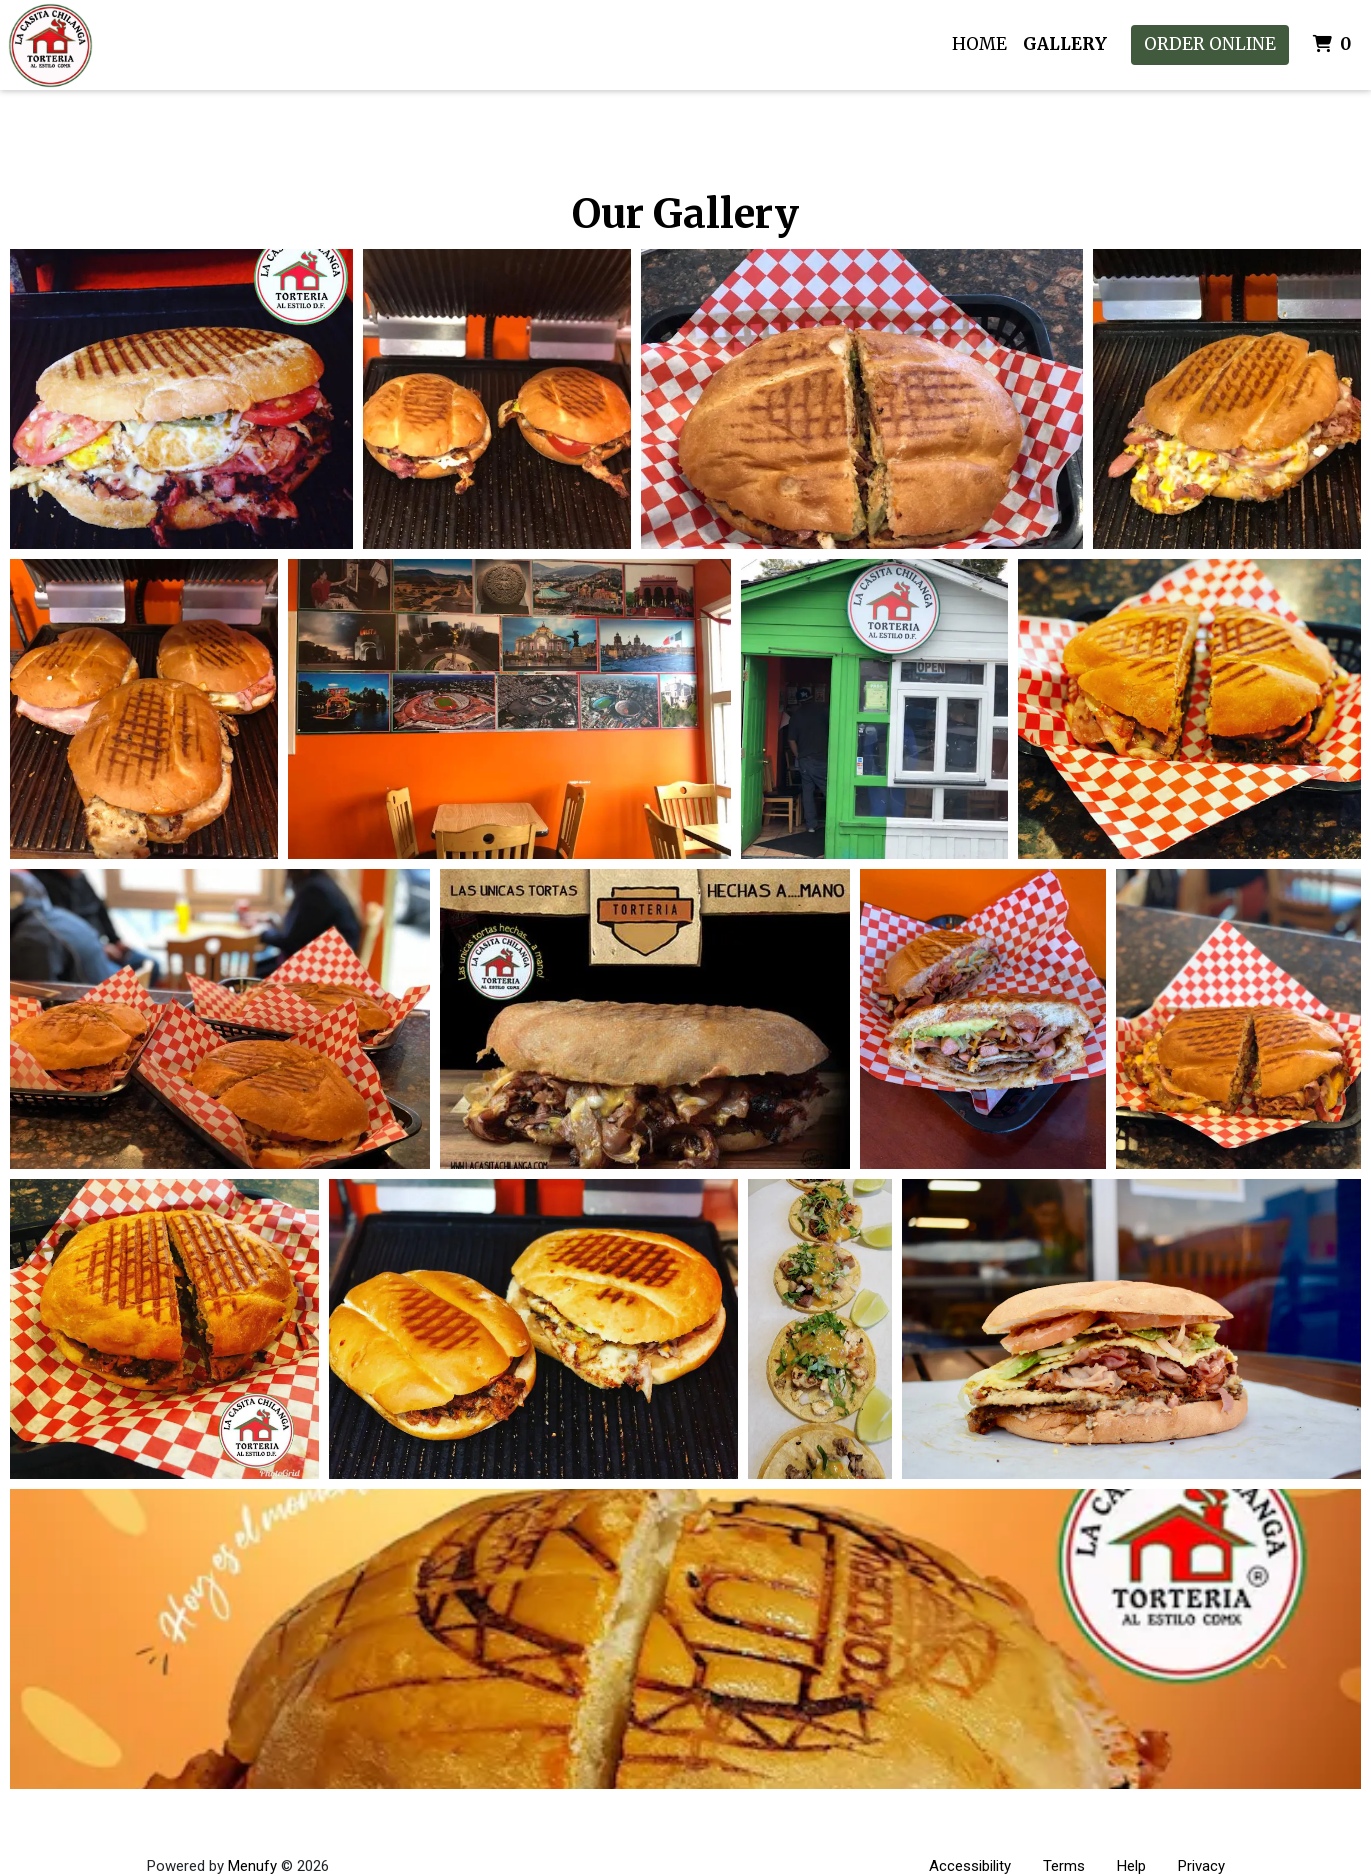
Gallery (1065, 44)
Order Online (1210, 44)
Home (979, 44)
